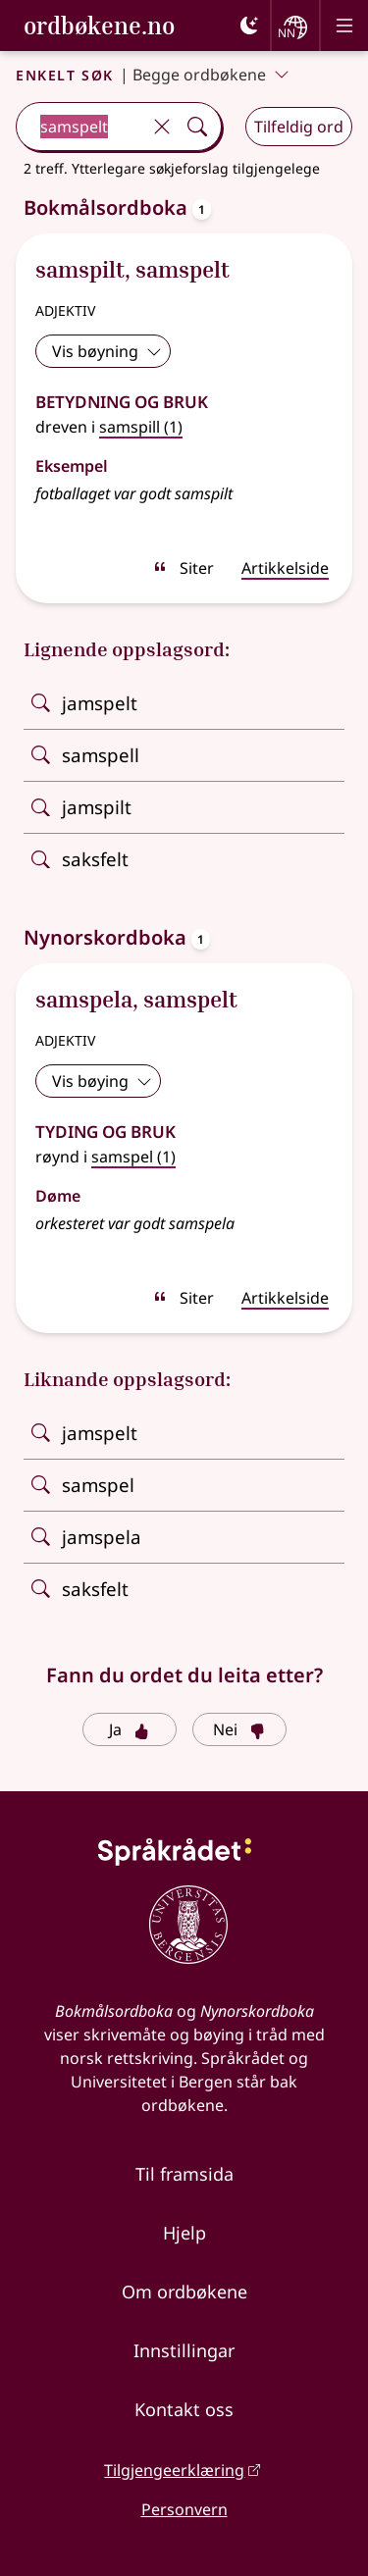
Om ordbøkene (184, 2291)
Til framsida (184, 2174)
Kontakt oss (184, 2409)
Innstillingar (184, 2350)
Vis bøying (102, 1081)
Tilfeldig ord (298, 126)
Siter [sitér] (183, 568)
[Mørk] (249, 25)
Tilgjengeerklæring (174, 2470)
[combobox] (80, 126)
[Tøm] (162, 126)
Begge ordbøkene (210, 74)
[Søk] (197, 126)
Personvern (184, 2509)
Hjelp (184, 2232)
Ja (129, 1729)
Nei (239, 1729)
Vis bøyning (107, 351)
